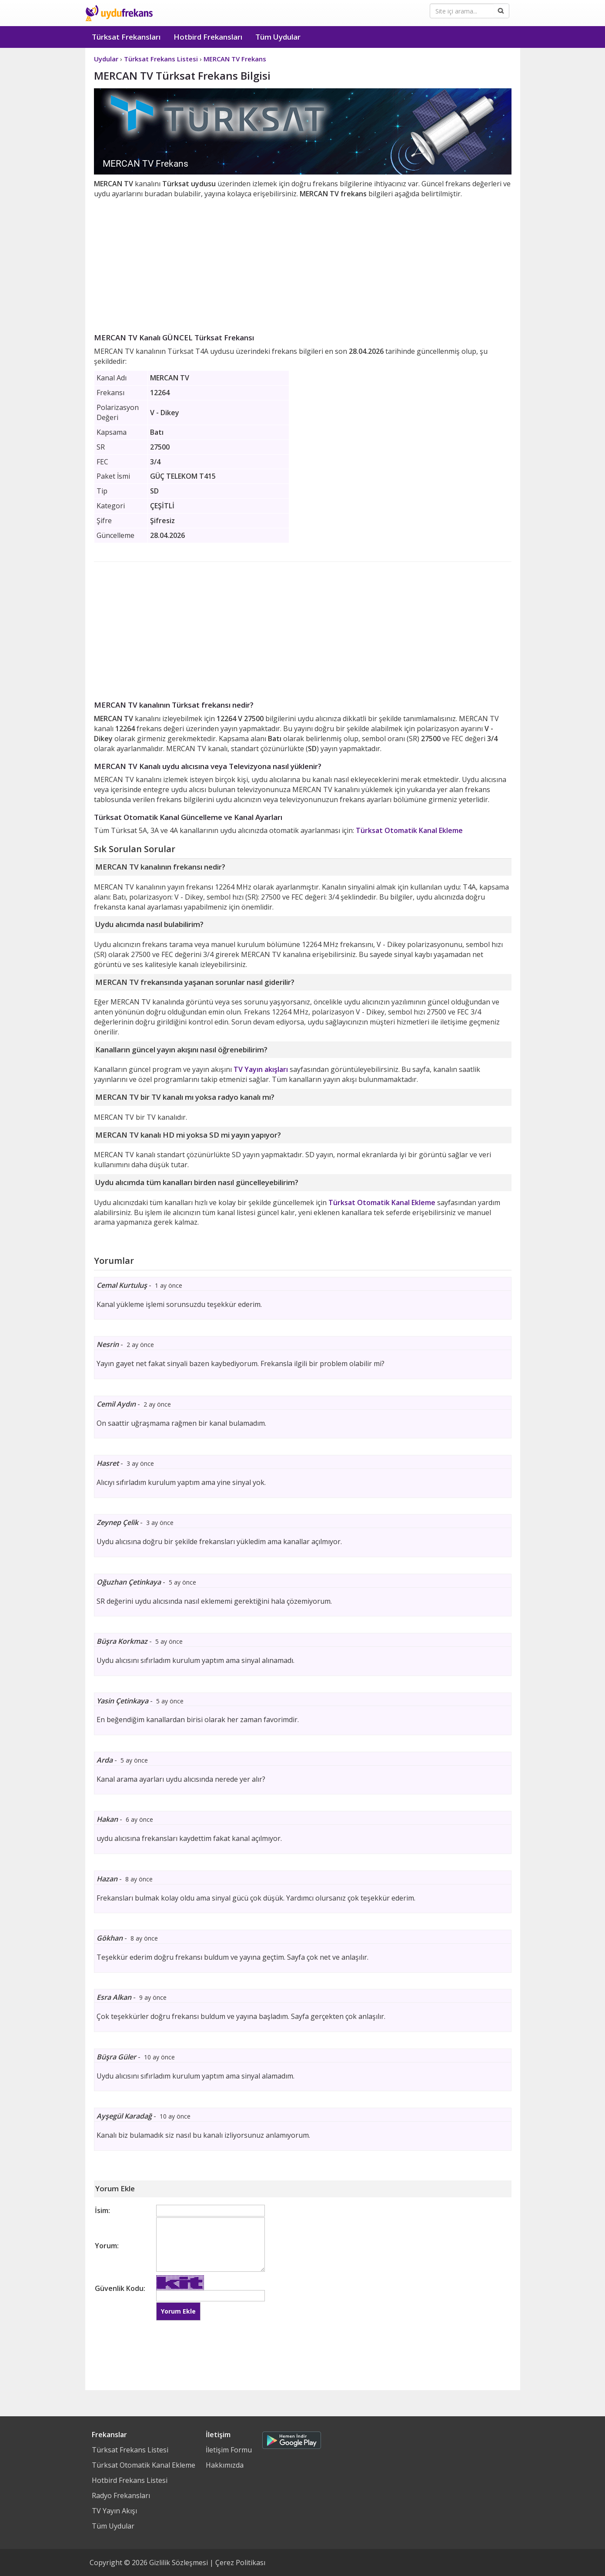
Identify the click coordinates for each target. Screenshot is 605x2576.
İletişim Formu (229, 2450)
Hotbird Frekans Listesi (129, 2480)
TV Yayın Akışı (114, 2511)
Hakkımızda (225, 2465)
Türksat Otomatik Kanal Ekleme (409, 830)
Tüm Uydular (278, 37)
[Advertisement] (302, 264)
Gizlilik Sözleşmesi (178, 2562)
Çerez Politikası (240, 2562)
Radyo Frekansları (121, 2495)
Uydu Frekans (119, 13)
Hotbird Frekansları (208, 37)
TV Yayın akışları (261, 1069)
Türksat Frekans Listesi (130, 2450)
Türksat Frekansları (126, 37)
